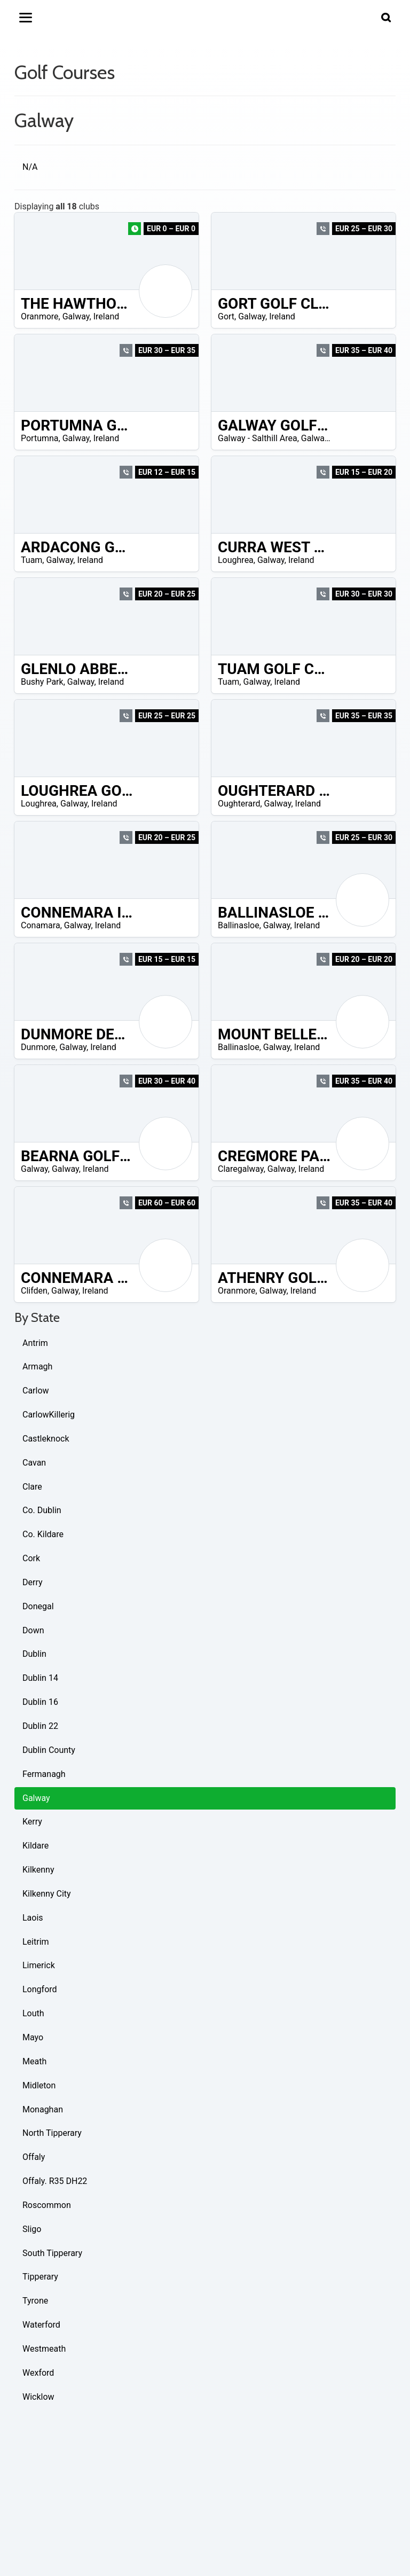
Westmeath (44, 2349)
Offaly (33, 2157)
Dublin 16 (40, 1702)
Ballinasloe (238, 925)
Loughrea (236, 560)
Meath (34, 2061)
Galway (76, 316)
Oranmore (40, 316)
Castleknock (45, 1439)
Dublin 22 (40, 1726)
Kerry (32, 1821)
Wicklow (38, 2397)
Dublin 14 (40, 1678)
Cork (31, 1558)
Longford (39, 1989)
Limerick (38, 1965)
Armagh (37, 1366)
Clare (32, 1487)
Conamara (40, 925)
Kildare (35, 1846)
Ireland (106, 316)
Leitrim (35, 1942)
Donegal (38, 1606)
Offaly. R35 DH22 (54, 2181)
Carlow (35, 1390)
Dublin (34, 1654)
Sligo (31, 2229)
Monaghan (42, 2109)
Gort (226, 316)
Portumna (40, 438)
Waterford (41, 2325)
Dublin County (48, 1750)
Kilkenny (38, 1870)
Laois (32, 1918)
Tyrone (35, 2301)
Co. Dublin (41, 1510)
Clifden (34, 1291)
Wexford (38, 2373)
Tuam (31, 560)
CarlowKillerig (48, 1415)
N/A (29, 167)
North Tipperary (52, 2133)
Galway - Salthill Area (257, 438)
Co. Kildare (43, 1534)
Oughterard (239, 803)
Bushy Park (42, 682)
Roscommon (46, 2205)
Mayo (32, 2037)
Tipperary (40, 2277)
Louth (33, 2013)
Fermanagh (44, 1774)
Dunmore (38, 1047)
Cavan (34, 1463)
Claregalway (241, 1169)
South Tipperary (52, 2253)
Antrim (35, 1343)
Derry (32, 1582)
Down (33, 1630)
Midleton (39, 2085)
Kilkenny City (46, 1894)
